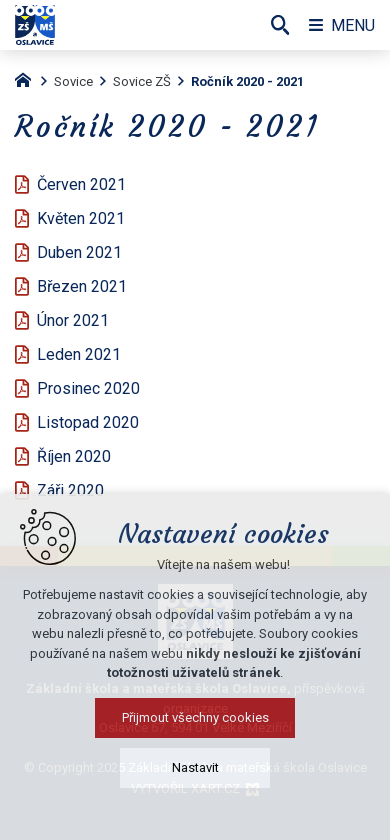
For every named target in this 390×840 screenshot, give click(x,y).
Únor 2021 (73, 320)
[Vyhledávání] (280, 25)
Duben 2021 (79, 252)
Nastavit (195, 781)
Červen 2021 (81, 184)
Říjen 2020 (74, 456)
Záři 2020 (70, 490)
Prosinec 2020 (88, 388)
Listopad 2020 (88, 422)
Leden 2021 (79, 354)
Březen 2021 (82, 286)
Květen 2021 (81, 218)
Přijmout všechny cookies (195, 731)
